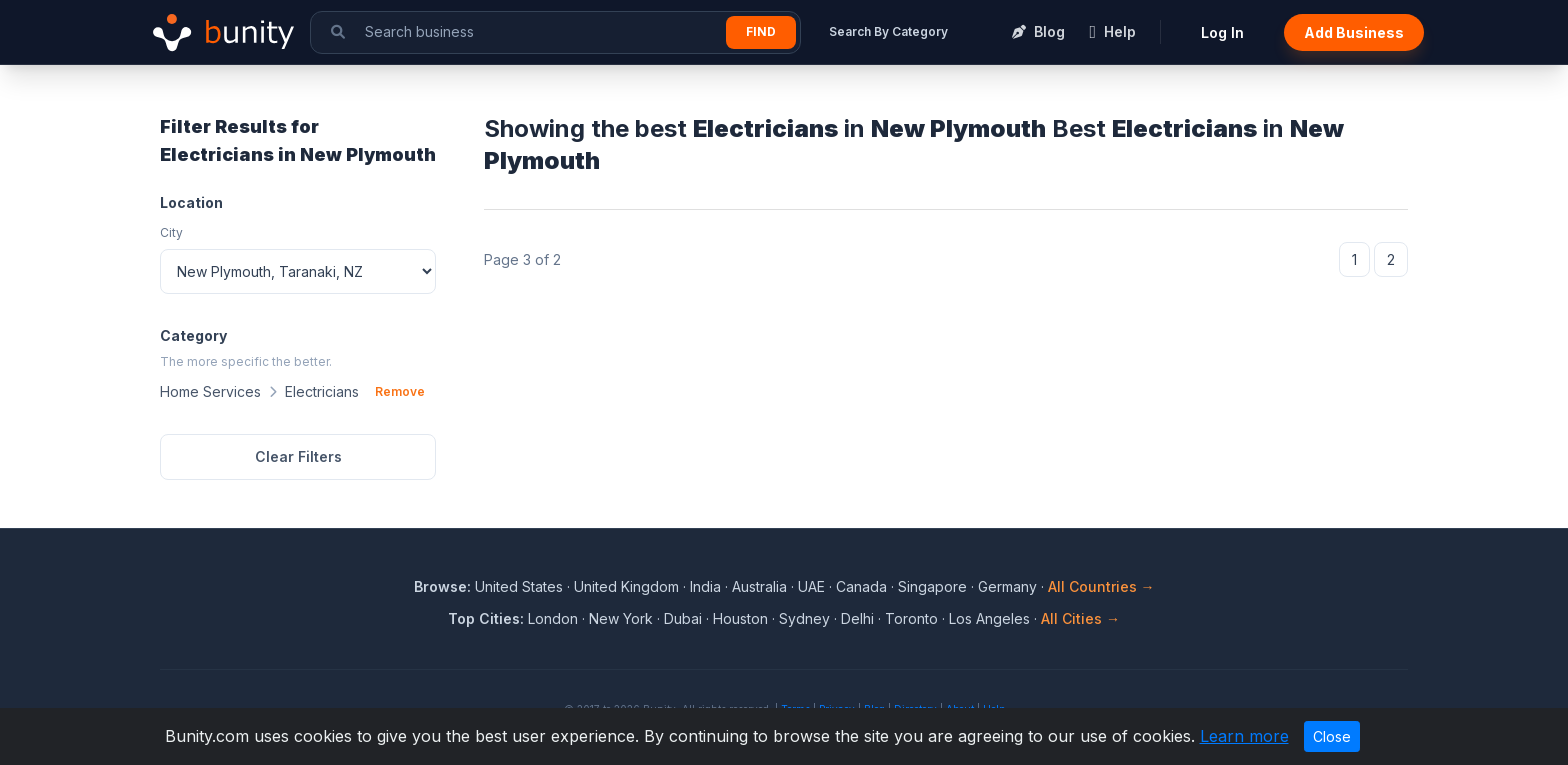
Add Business (1354, 32)
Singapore (932, 586)
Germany (1007, 586)
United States (519, 586)
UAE (811, 586)
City (171, 232)
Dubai (683, 618)
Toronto (911, 618)
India (705, 586)
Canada (861, 586)
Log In (1222, 32)
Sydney (804, 618)
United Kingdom (626, 586)
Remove (400, 391)
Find (761, 31)
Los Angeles (989, 618)
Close (1332, 736)
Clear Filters (298, 456)
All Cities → (1080, 618)
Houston (740, 618)
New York (621, 618)
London (553, 618)
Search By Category (888, 31)
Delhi (857, 618)
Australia (759, 586)
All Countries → (1101, 586)
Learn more (1244, 736)
